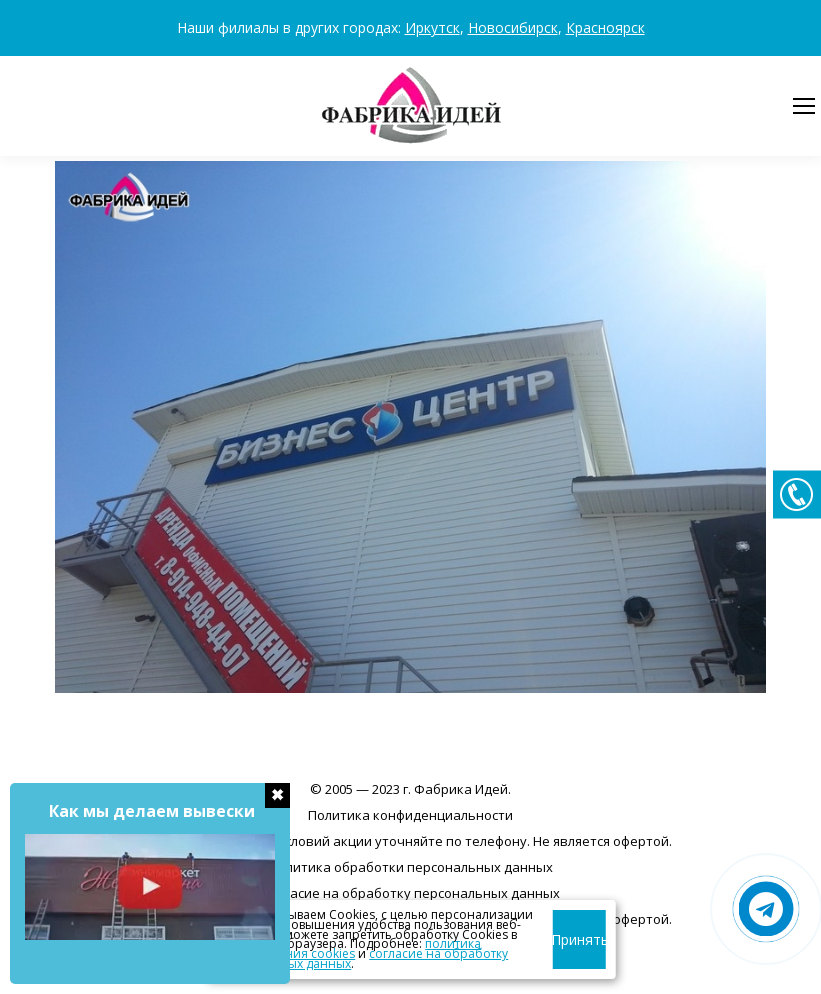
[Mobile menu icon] (804, 106)
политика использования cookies (348, 948)
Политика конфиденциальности (410, 815)
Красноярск (605, 27)
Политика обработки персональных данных (411, 867)
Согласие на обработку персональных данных (411, 893)
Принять (579, 939)
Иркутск (432, 27)
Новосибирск (513, 27)
